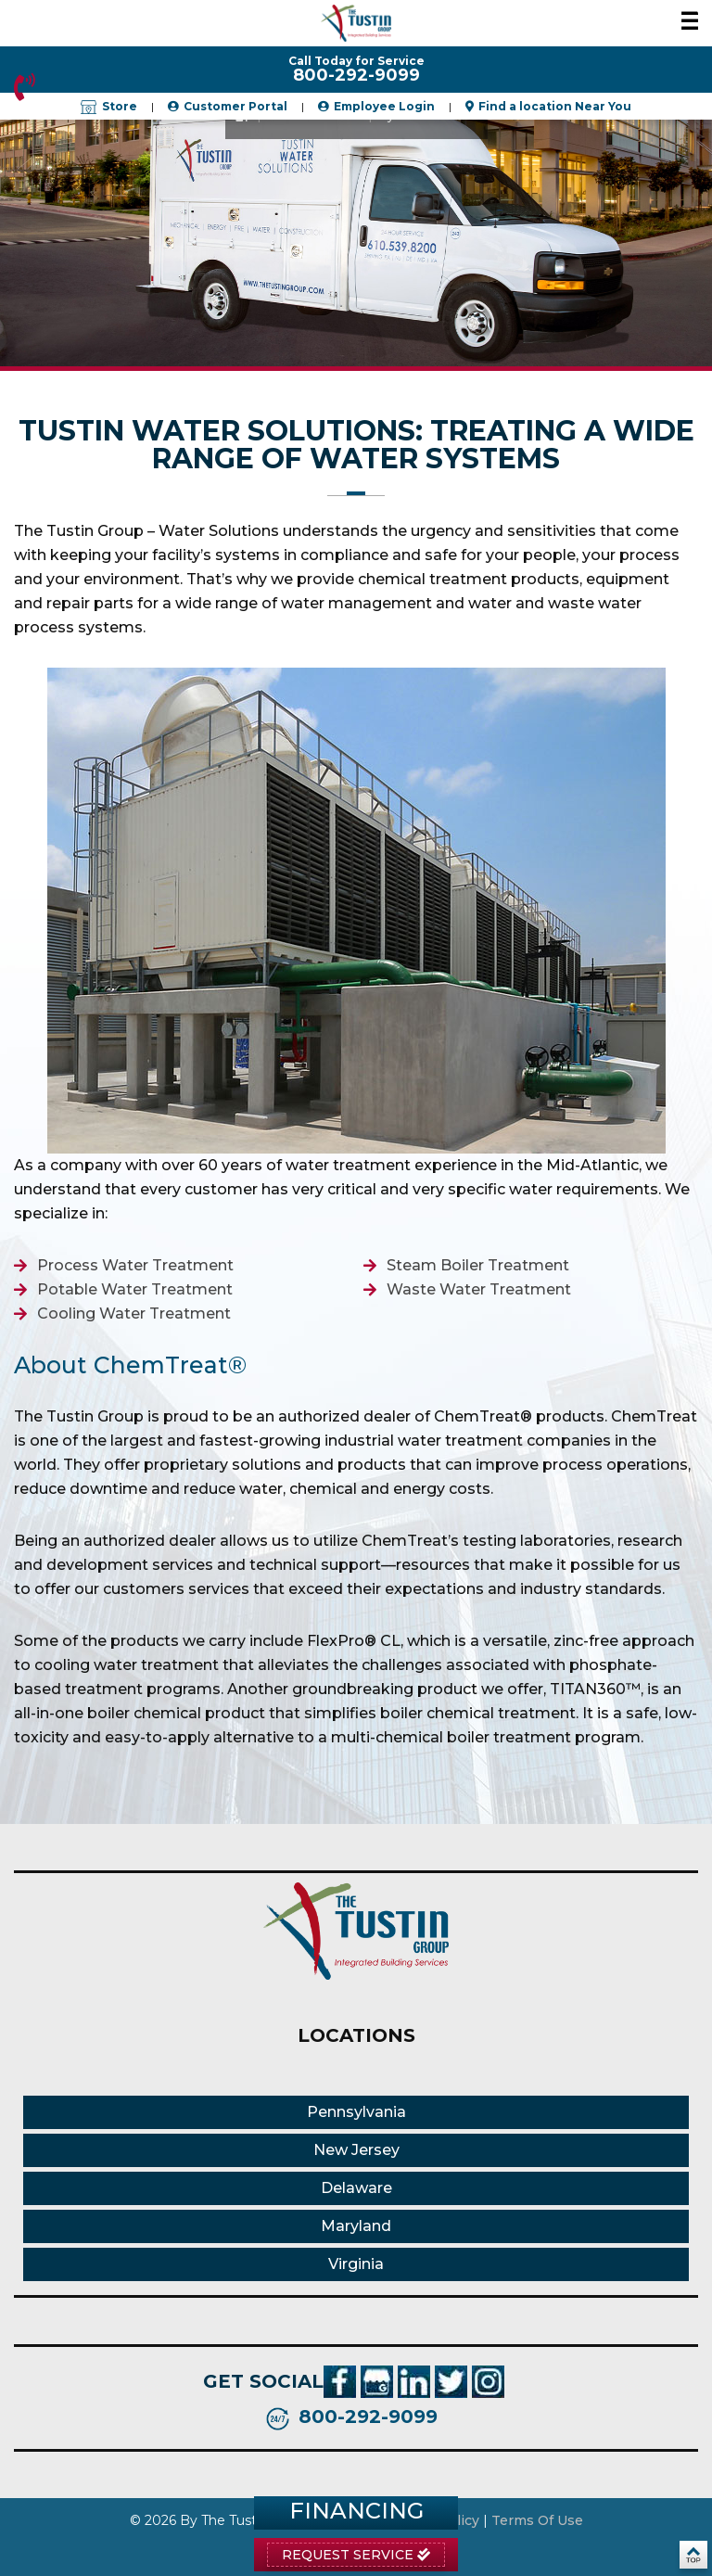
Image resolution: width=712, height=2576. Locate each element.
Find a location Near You (554, 106)
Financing (356, 2510)
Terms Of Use (537, 2520)
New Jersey (356, 2150)
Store (109, 106)
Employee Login (384, 106)
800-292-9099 (24, 87)
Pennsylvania (356, 2112)
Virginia (356, 2264)
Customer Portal (235, 106)
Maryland (356, 2226)
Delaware (356, 2188)
